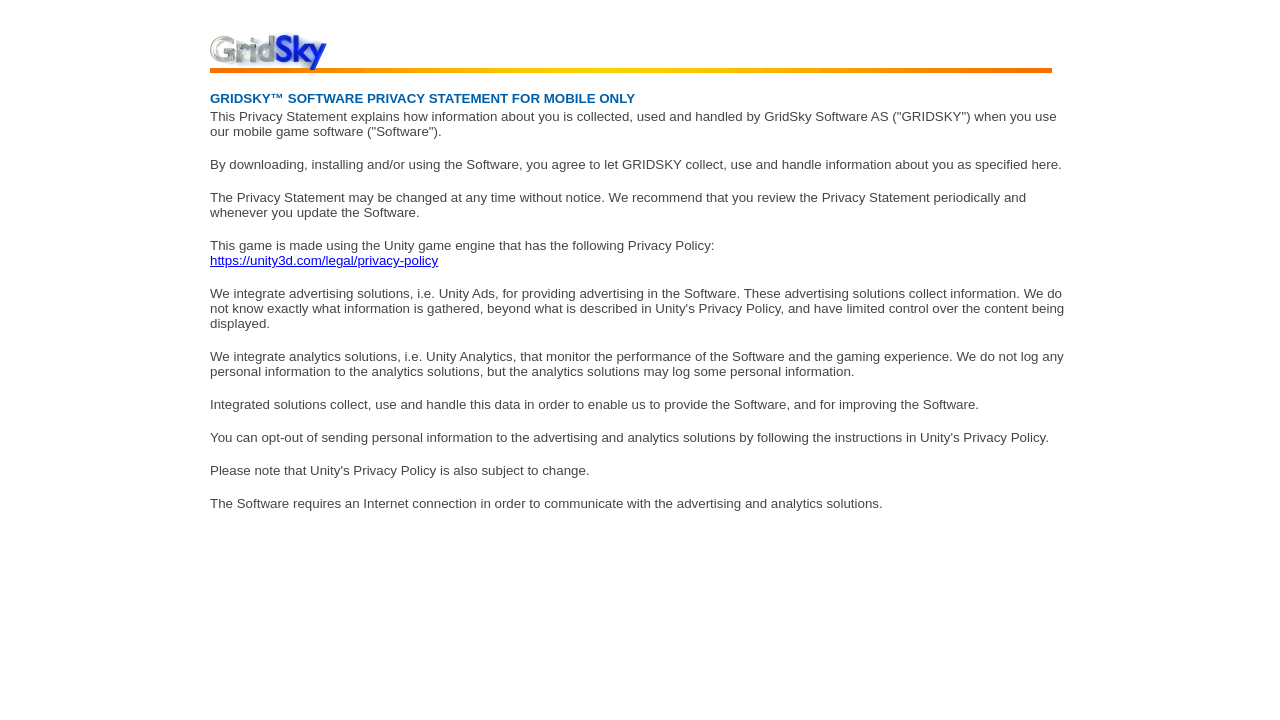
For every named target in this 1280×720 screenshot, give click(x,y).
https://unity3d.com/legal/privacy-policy (324, 260)
